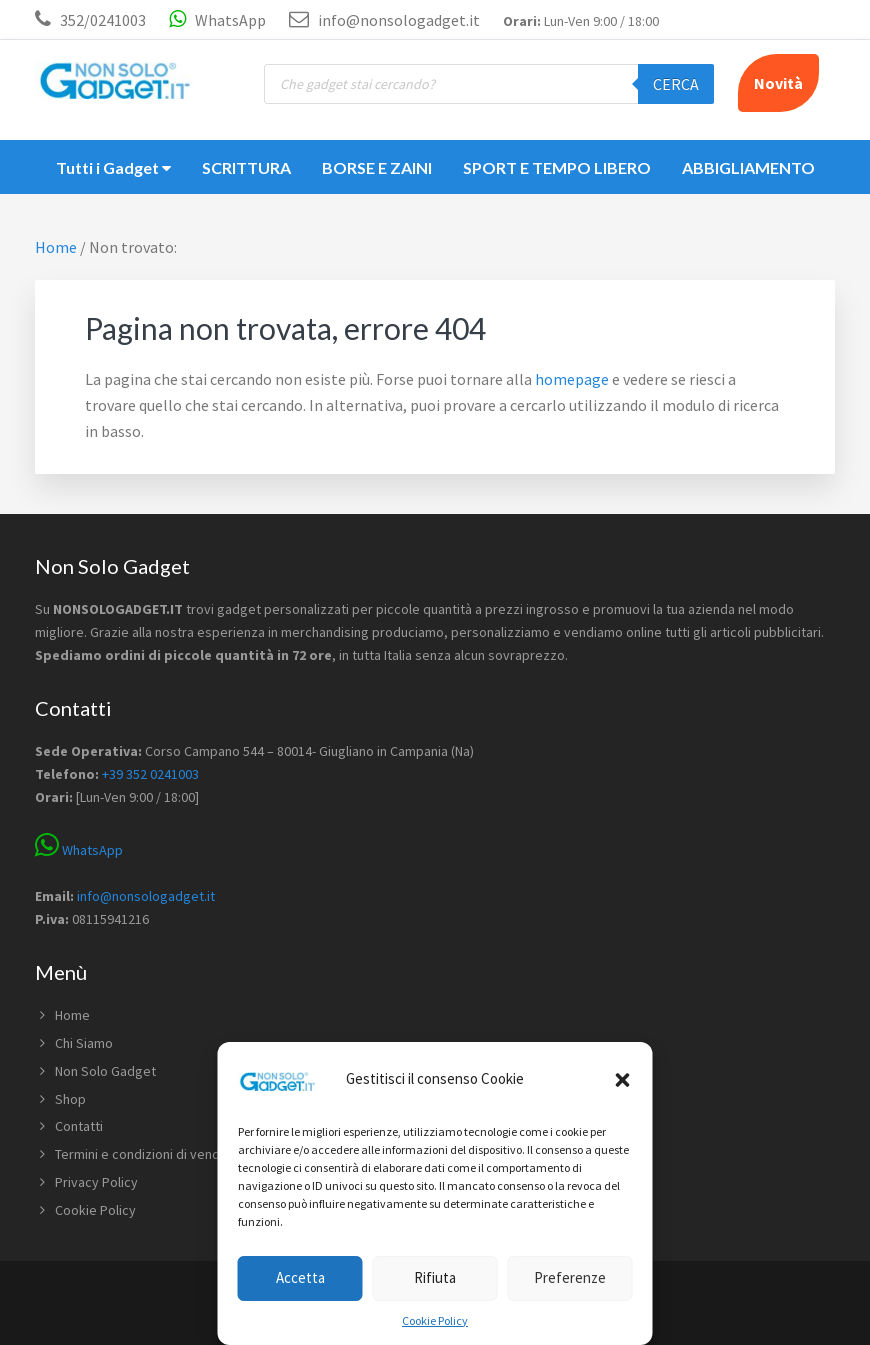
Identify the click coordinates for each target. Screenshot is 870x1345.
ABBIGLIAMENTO (748, 167)
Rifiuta (435, 1277)
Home (72, 1015)
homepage (572, 379)
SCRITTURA (246, 167)
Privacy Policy (96, 1182)
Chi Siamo (84, 1043)
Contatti (79, 1126)
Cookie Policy (435, 1320)
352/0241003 (103, 20)
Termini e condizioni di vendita (145, 1154)
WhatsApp (217, 20)
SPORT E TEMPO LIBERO (557, 167)
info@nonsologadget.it (384, 20)
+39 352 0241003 (150, 774)
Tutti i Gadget (113, 167)
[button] (623, 1080)
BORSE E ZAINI (377, 167)
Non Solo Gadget (105, 1071)
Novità (778, 83)
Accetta (300, 1277)
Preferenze (570, 1277)
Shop (70, 1099)
